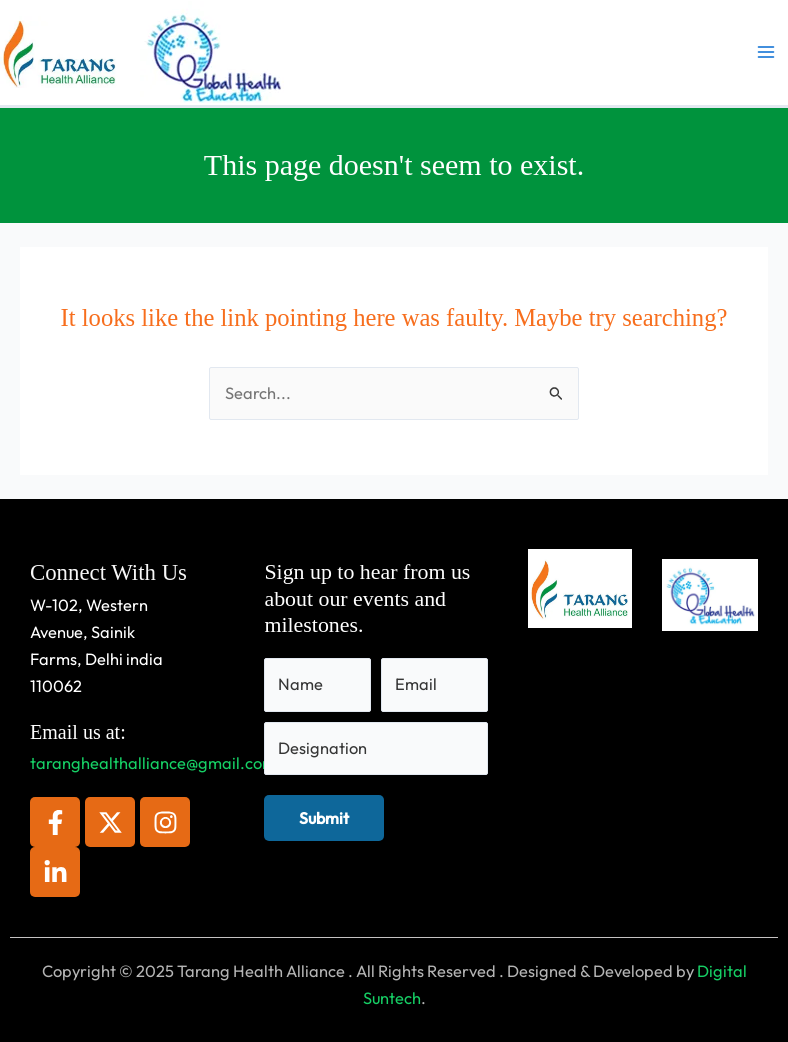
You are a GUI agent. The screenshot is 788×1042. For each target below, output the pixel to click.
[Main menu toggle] (765, 52)
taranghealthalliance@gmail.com (153, 763)
